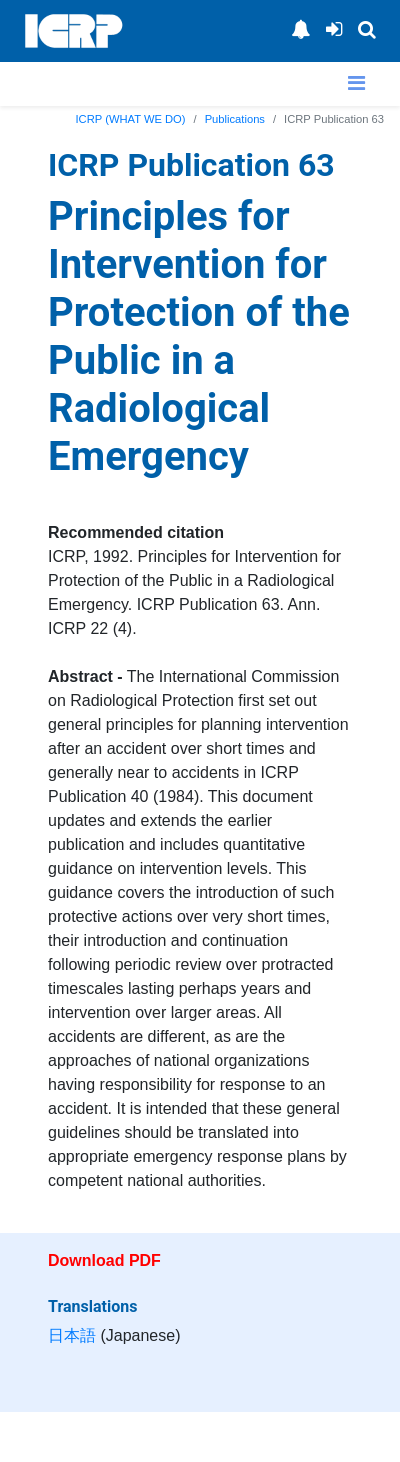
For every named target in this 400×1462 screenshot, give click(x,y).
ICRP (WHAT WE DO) (131, 119)
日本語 (72, 1335)
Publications (235, 119)
